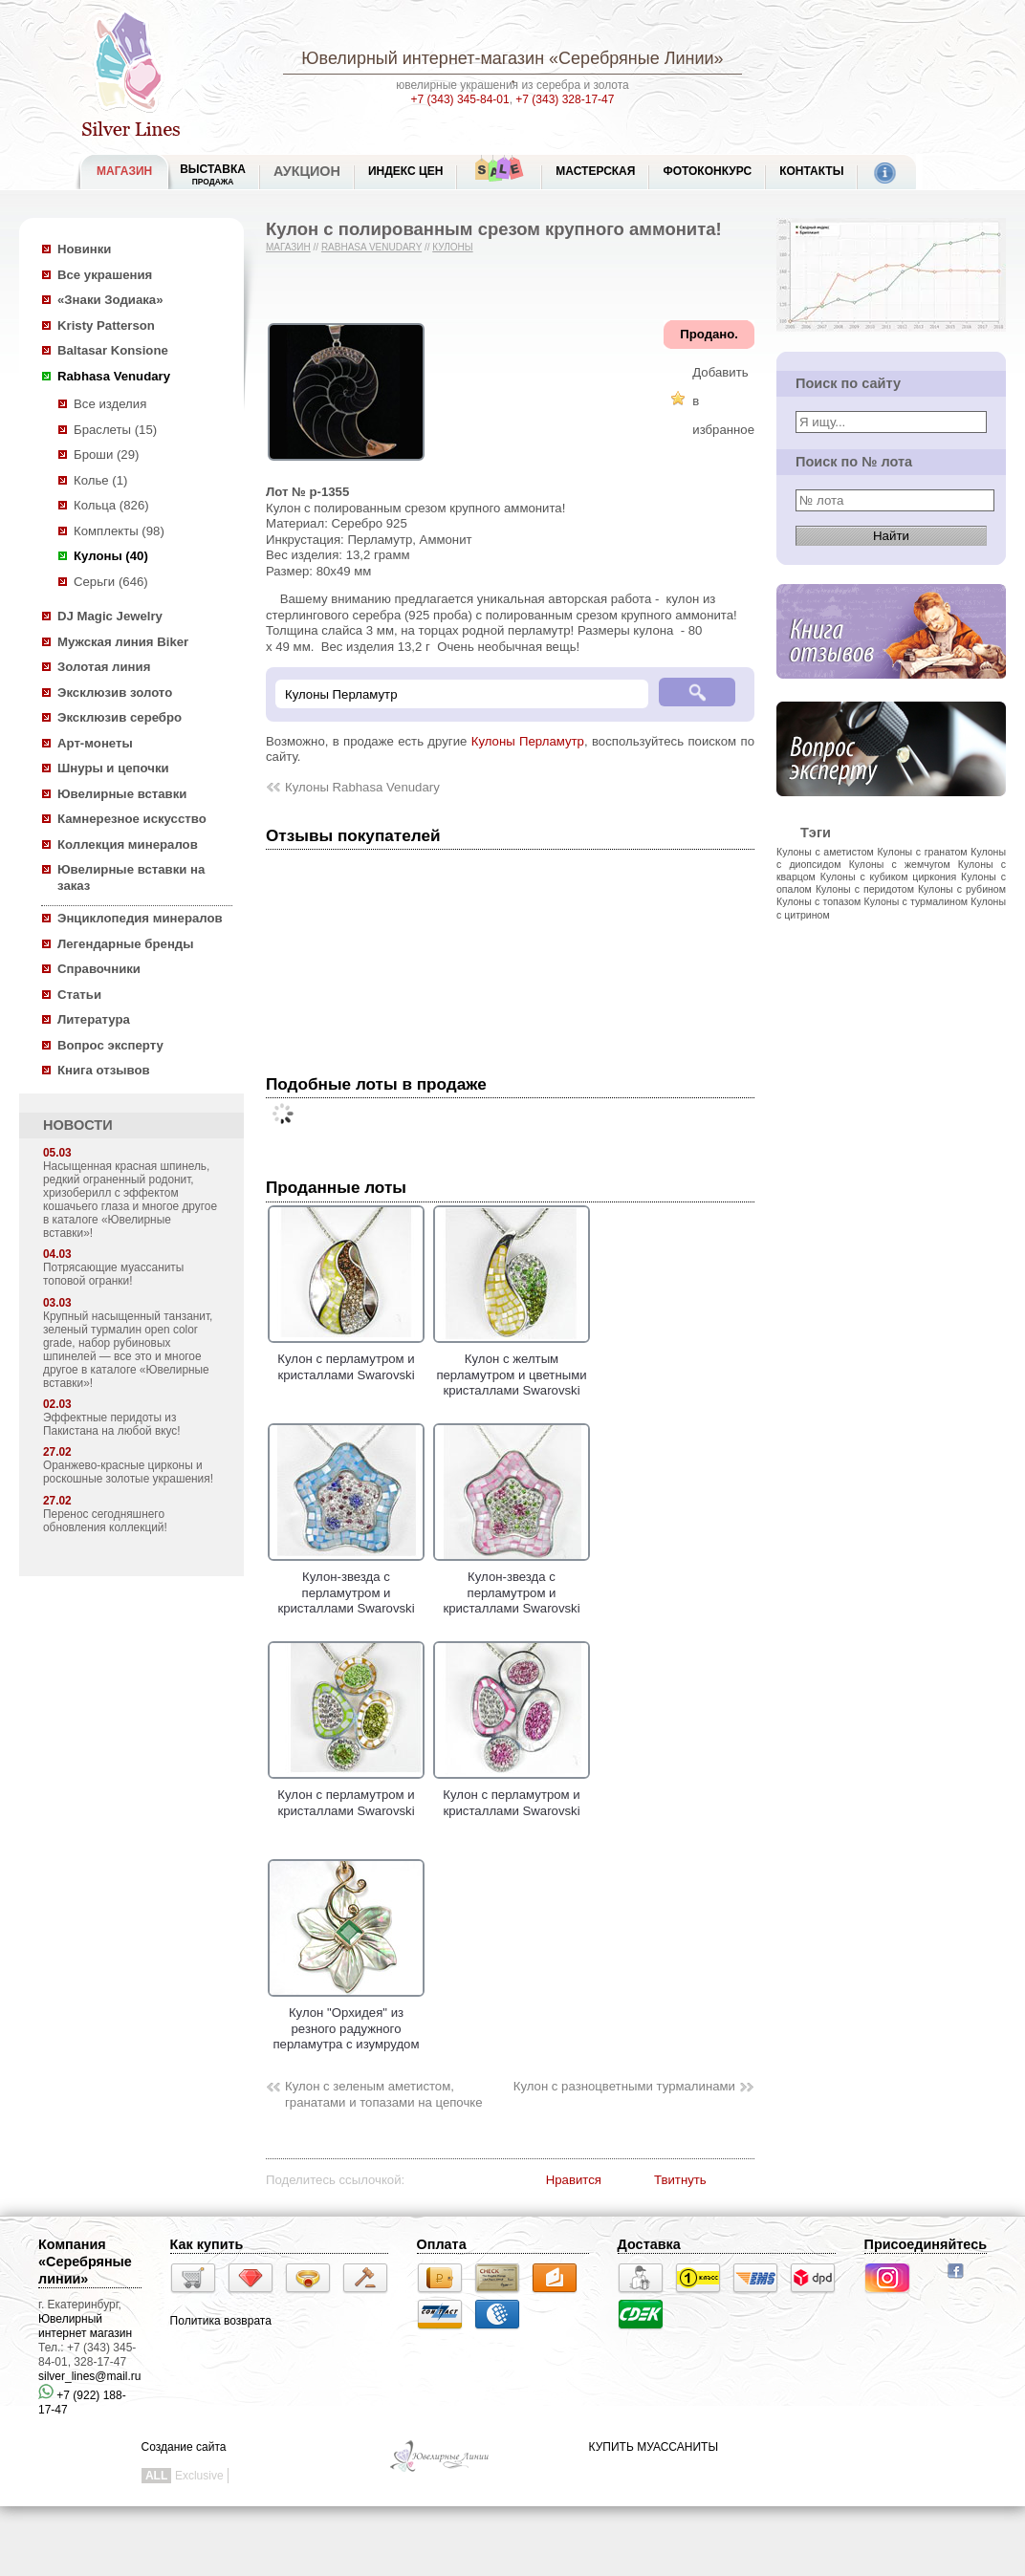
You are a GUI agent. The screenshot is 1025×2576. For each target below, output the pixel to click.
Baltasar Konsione (112, 350)
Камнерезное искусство (132, 819)
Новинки (84, 249)
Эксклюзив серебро (119, 717)
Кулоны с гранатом (922, 851)
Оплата (442, 2244)
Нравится (573, 2180)
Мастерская (595, 171)
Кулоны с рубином (962, 889)
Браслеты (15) (115, 429)
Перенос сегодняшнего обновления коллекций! (105, 1520)
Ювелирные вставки (121, 794)
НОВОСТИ (78, 1125)
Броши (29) (106, 454)
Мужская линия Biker (122, 642)
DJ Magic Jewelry (110, 616)
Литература (93, 1019)
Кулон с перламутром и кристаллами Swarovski (346, 1359)
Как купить (207, 2244)
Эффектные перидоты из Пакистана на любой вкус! (112, 1424)
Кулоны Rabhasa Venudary (362, 787)
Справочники (99, 969)
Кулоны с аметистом (825, 851)
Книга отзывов (103, 1070)
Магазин (288, 247)
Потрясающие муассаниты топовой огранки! (113, 1274)
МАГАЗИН (124, 171)
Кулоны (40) (111, 556)
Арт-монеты (95, 743)
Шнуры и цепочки (113, 768)
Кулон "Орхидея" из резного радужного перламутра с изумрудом (346, 2021)
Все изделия (110, 404)
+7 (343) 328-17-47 (564, 99)
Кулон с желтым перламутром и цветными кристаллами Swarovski (511, 1367)
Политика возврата (221, 2320)
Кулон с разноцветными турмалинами (624, 2086)
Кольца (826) (111, 505)
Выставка (213, 174)
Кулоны (452, 247)
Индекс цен (405, 171)
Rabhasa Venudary (113, 376)
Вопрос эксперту (110, 1045)
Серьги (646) (111, 581)
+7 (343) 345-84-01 (460, 99)
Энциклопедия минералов (140, 918)
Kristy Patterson (106, 325)
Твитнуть (680, 2180)
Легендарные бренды (125, 944)
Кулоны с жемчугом (899, 864)
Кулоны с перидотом (865, 889)
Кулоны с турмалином (916, 901)
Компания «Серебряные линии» (85, 2261)
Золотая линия (103, 667)
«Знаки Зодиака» (110, 299)
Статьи (79, 994)
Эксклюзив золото (114, 692)
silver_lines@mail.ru (90, 2376)
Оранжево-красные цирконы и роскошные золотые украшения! (128, 1472)
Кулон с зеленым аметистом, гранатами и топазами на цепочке (384, 2094)
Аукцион (306, 171)
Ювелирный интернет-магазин (422, 58)
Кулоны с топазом (818, 901)
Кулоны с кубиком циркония (888, 876)
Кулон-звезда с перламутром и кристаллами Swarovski (346, 1585)
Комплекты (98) (119, 531)
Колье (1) (100, 480)
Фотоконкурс (707, 171)
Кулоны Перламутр (527, 741)
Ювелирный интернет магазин (85, 2326)
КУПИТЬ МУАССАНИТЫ (653, 2447)
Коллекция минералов (127, 844)
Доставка (649, 2244)
